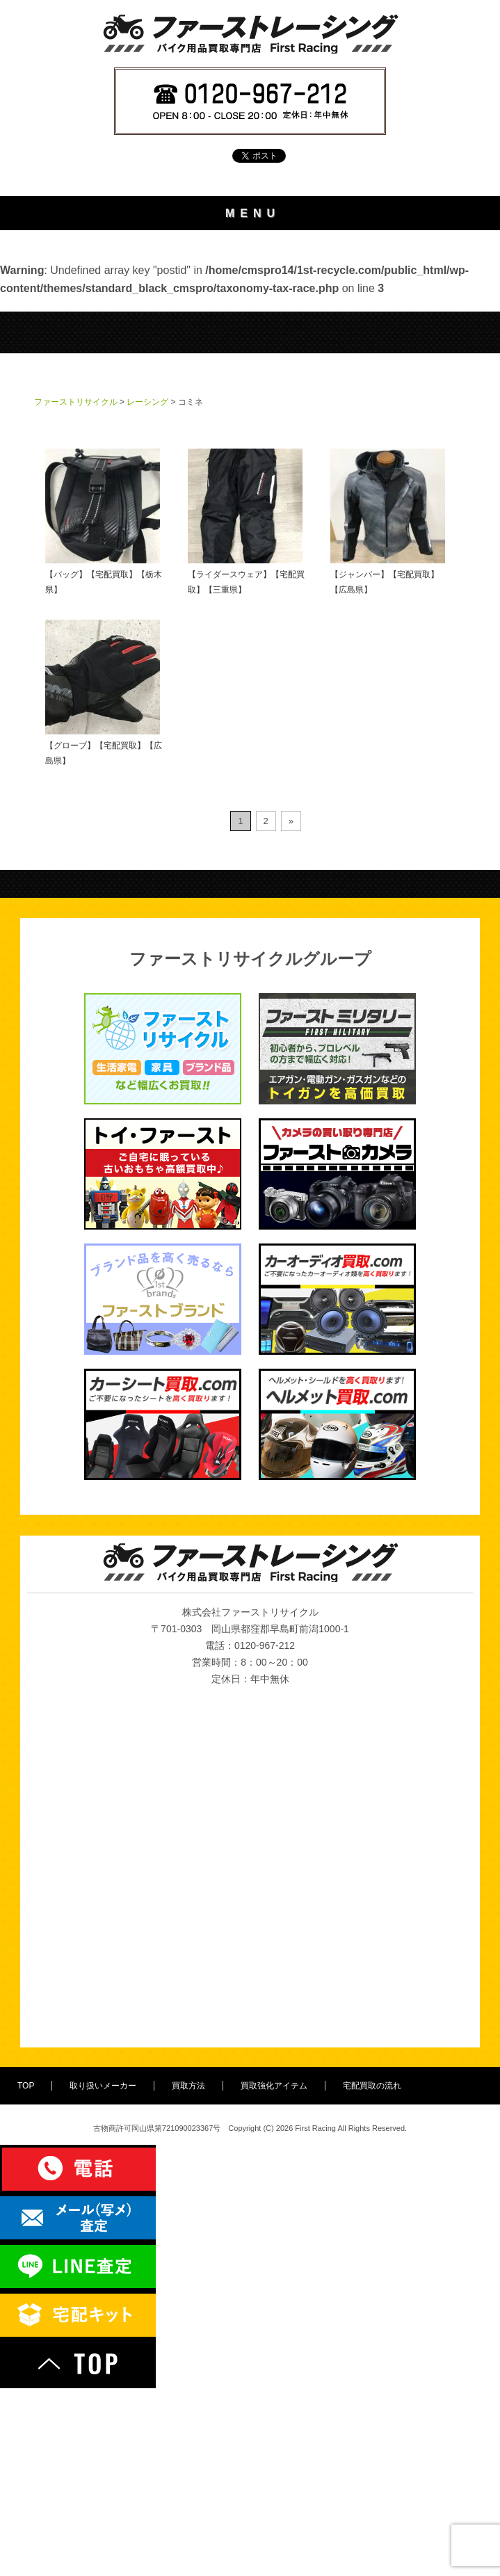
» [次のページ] (291, 1009)
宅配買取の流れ (250, 398)
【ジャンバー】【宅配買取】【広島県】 (387, 709)
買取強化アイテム (250, 361)
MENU (252, 213)
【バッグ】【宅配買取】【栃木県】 (103, 709)
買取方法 (250, 323)
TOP (250, 248)
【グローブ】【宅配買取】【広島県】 (103, 880)
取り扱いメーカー (250, 285)
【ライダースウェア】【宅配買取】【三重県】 (246, 709)
